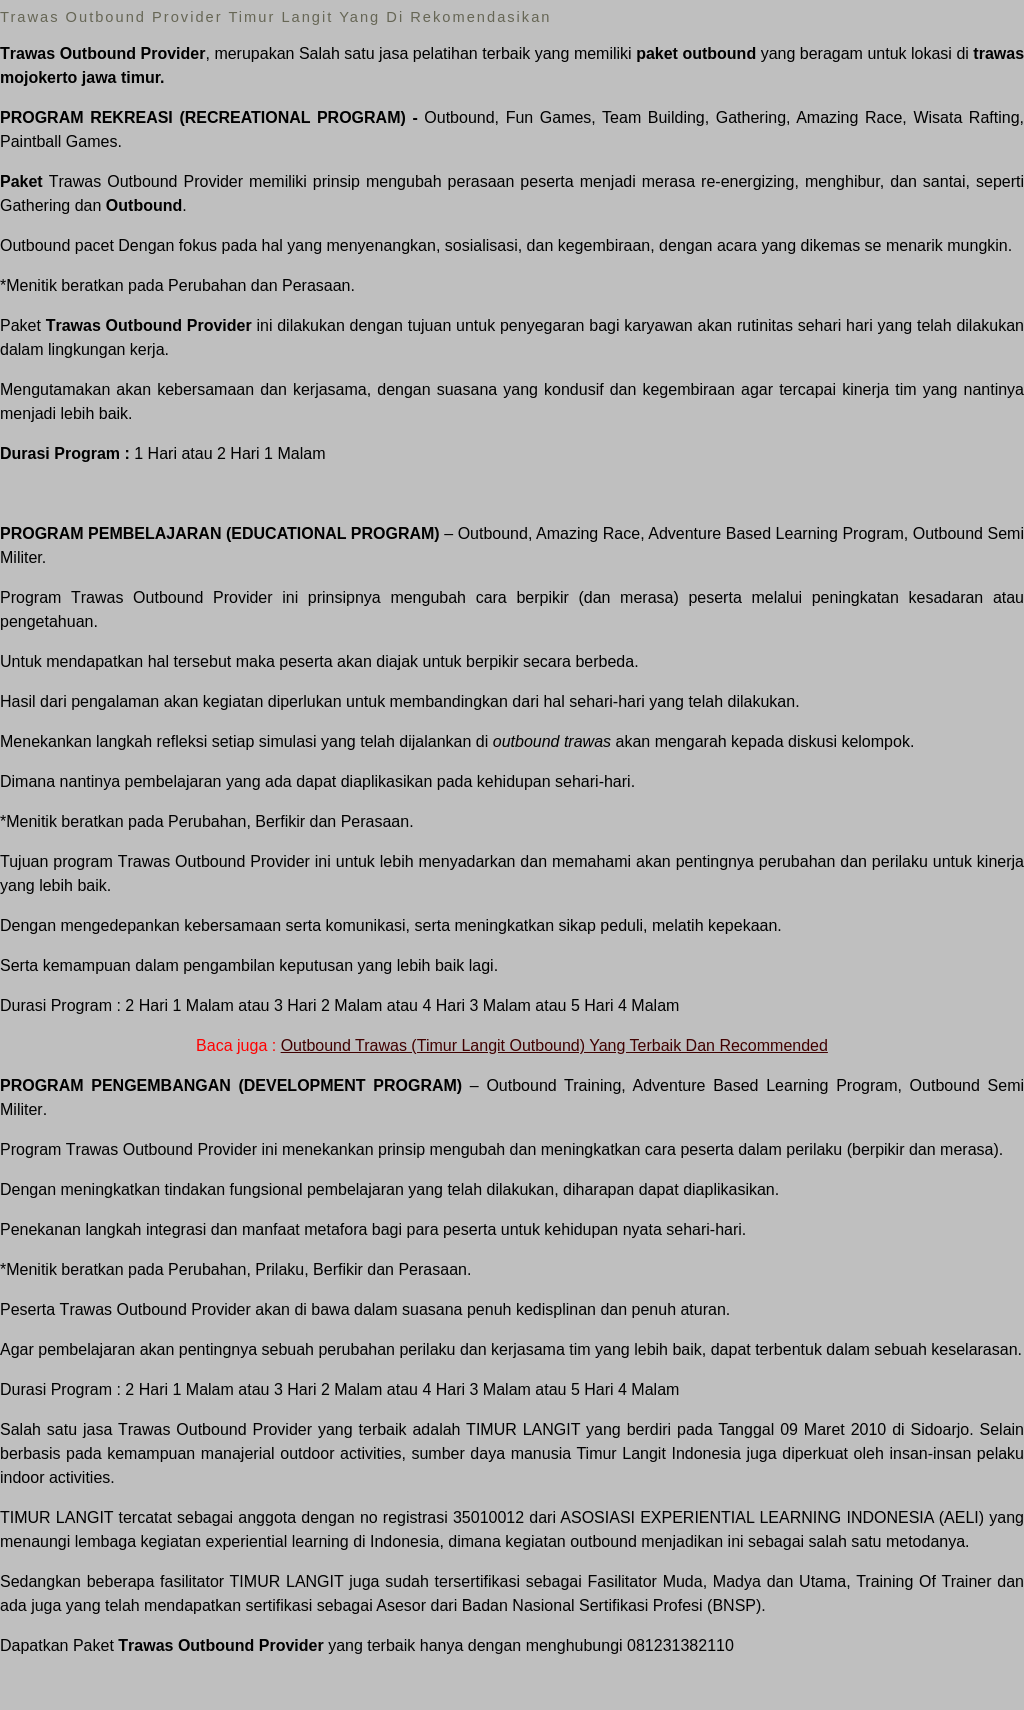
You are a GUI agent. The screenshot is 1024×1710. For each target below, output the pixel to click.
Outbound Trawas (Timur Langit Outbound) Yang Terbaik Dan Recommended (554, 1045)
